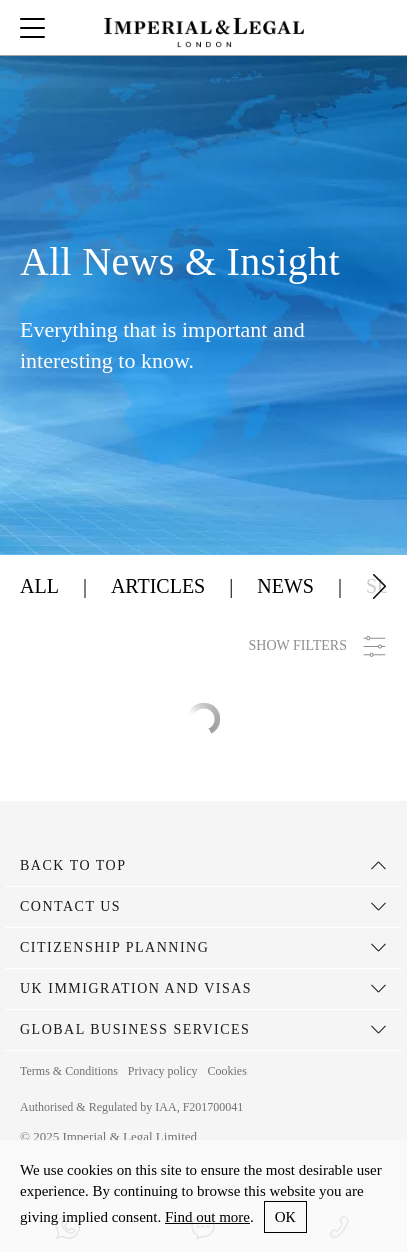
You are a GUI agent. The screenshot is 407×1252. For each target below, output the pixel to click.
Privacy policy (163, 1071)
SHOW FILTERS (318, 646)
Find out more (207, 1217)
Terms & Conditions (69, 1071)
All (39, 586)
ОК (285, 1217)
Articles (158, 586)
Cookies (226, 1071)
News (285, 586)
